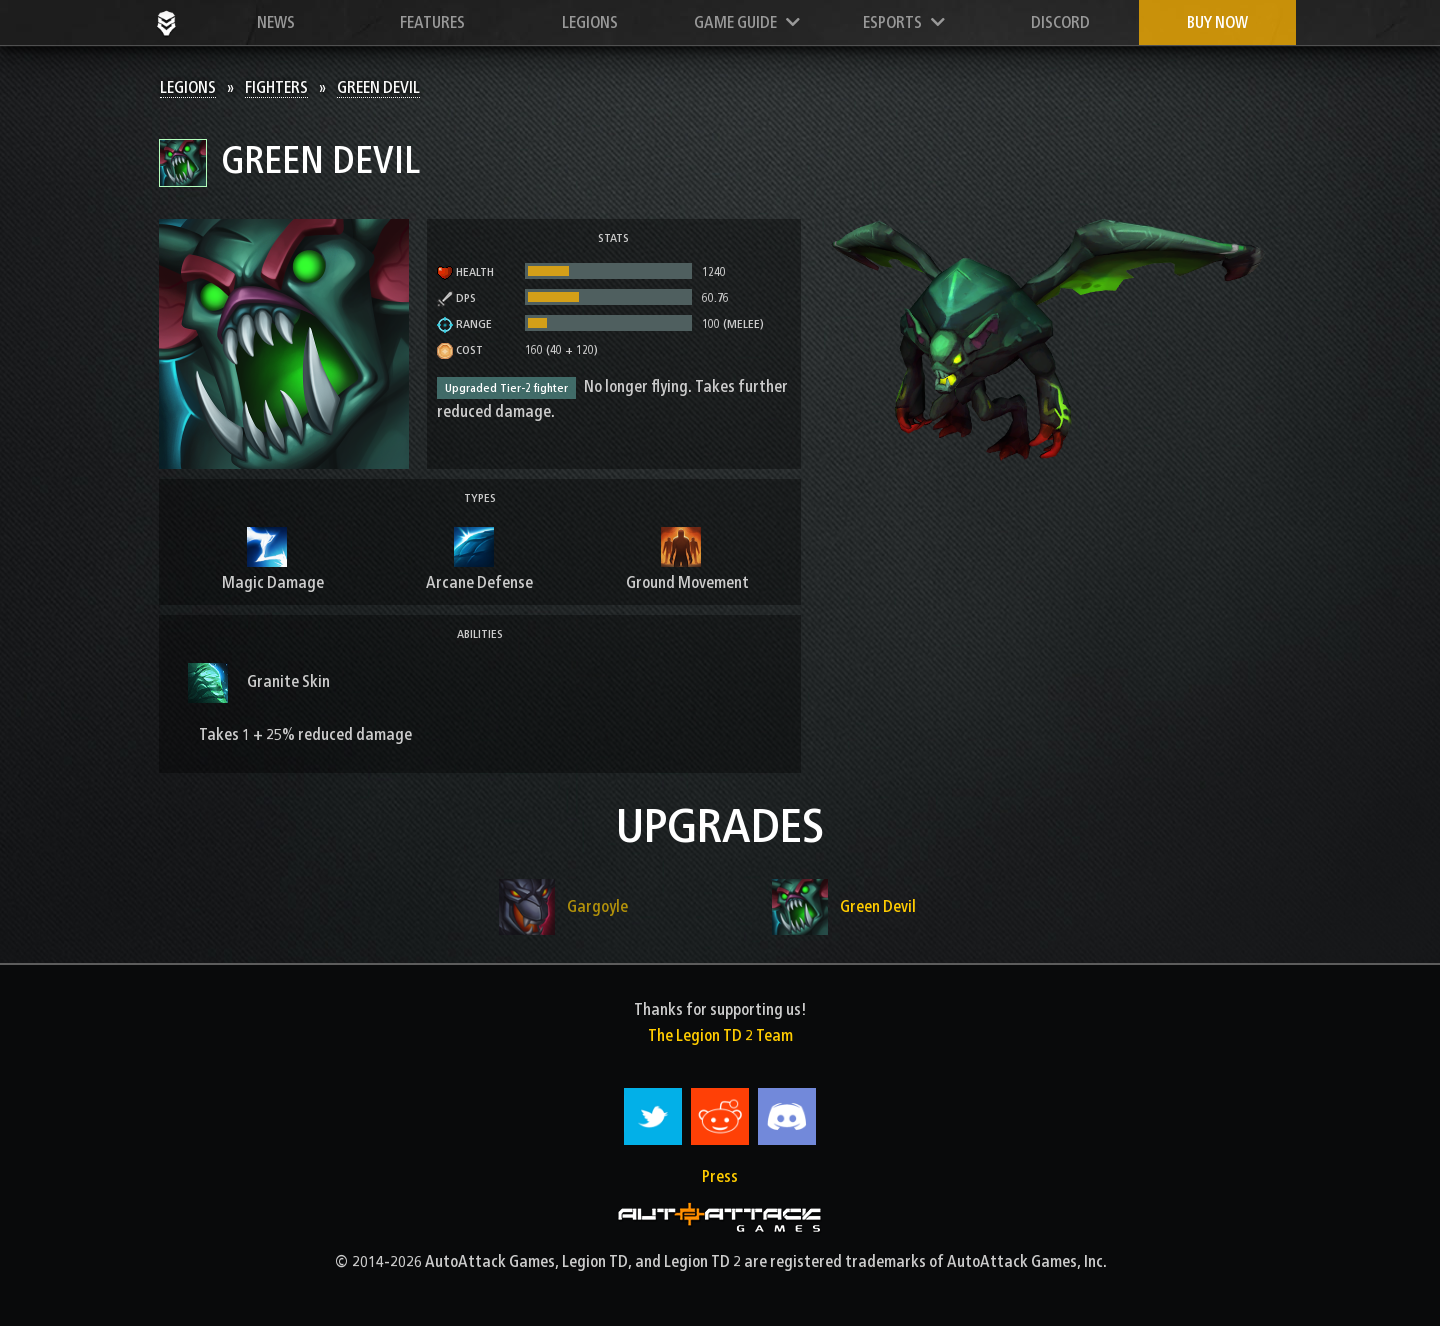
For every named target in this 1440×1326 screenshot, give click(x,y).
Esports (904, 22)
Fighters (276, 87)
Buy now (1217, 22)
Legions (590, 22)
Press (720, 1176)
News (276, 22)
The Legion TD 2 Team (720, 1035)
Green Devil (378, 87)
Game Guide (747, 22)
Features (432, 22)
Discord (1060, 22)
